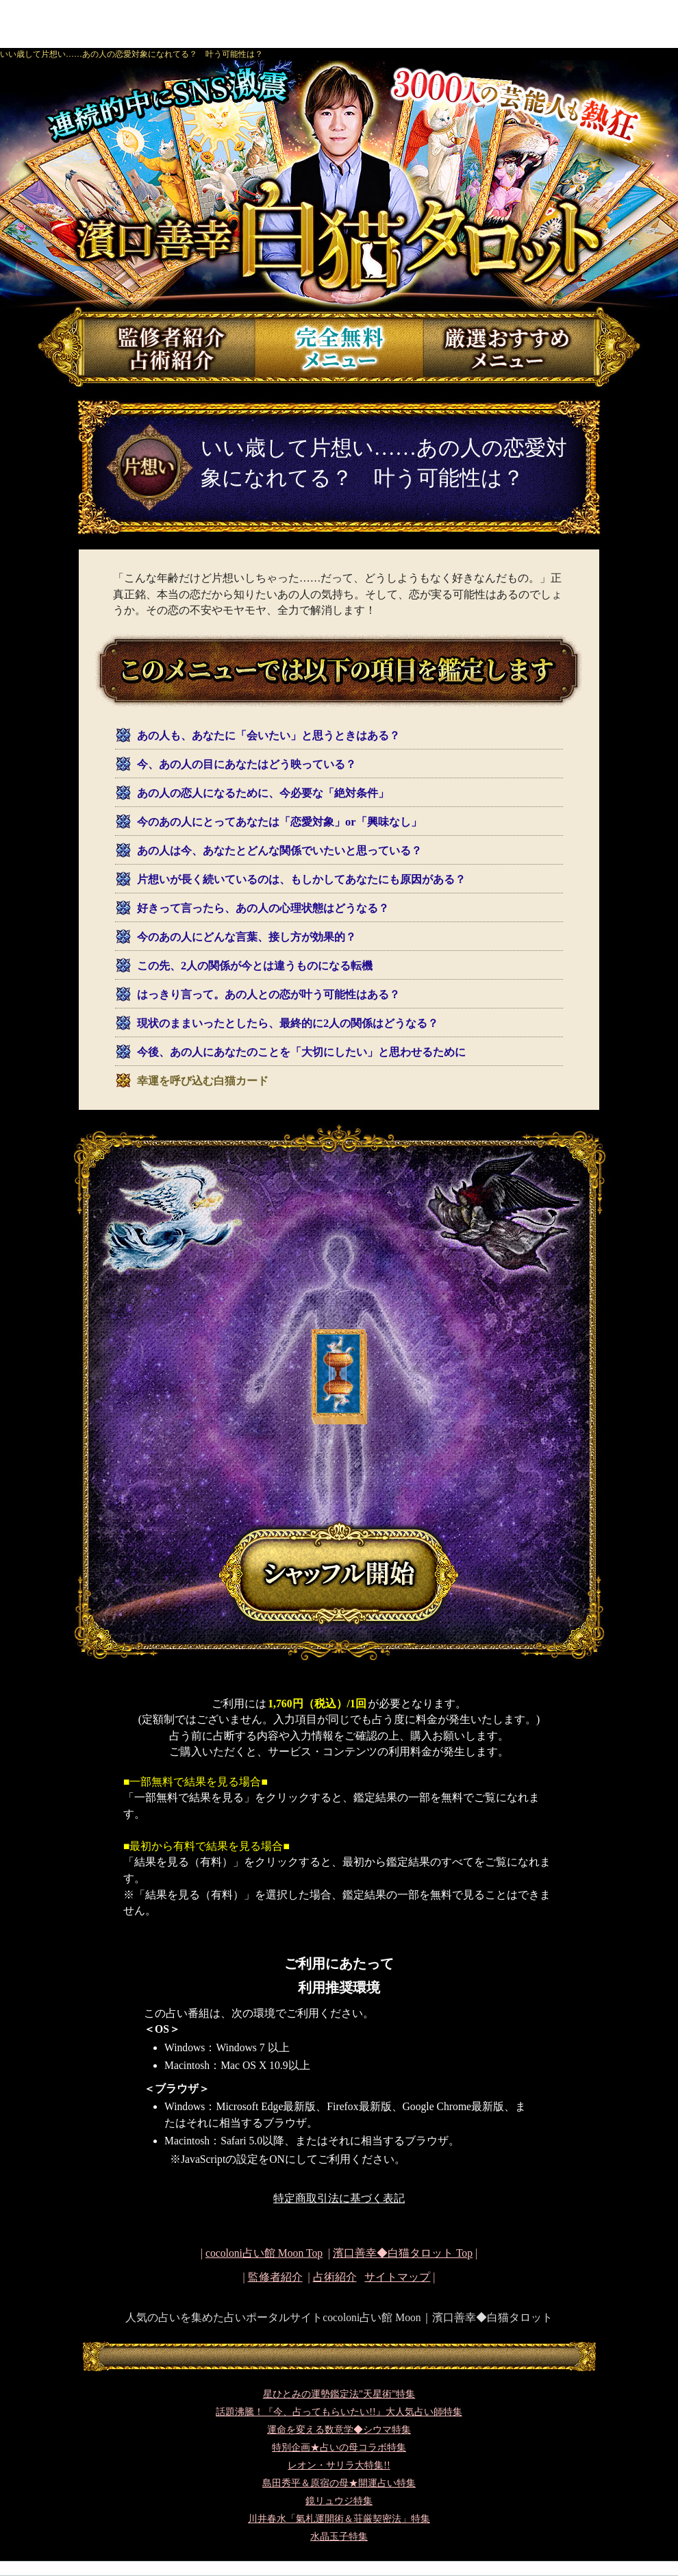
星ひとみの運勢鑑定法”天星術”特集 (339, 2394)
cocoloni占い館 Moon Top (264, 2253)
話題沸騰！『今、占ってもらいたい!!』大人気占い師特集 (339, 2412)
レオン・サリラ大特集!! (339, 2465)
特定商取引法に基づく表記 (339, 2198)
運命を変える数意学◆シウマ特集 (339, 2430)
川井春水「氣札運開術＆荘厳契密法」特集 (339, 2519)
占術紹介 (335, 2277)
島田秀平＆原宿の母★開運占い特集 (339, 2483)
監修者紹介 (275, 2277)
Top (403, 2253)
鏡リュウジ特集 (339, 2501)
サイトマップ (397, 2277)
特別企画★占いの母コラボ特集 (339, 2447)
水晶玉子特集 (339, 2536)
